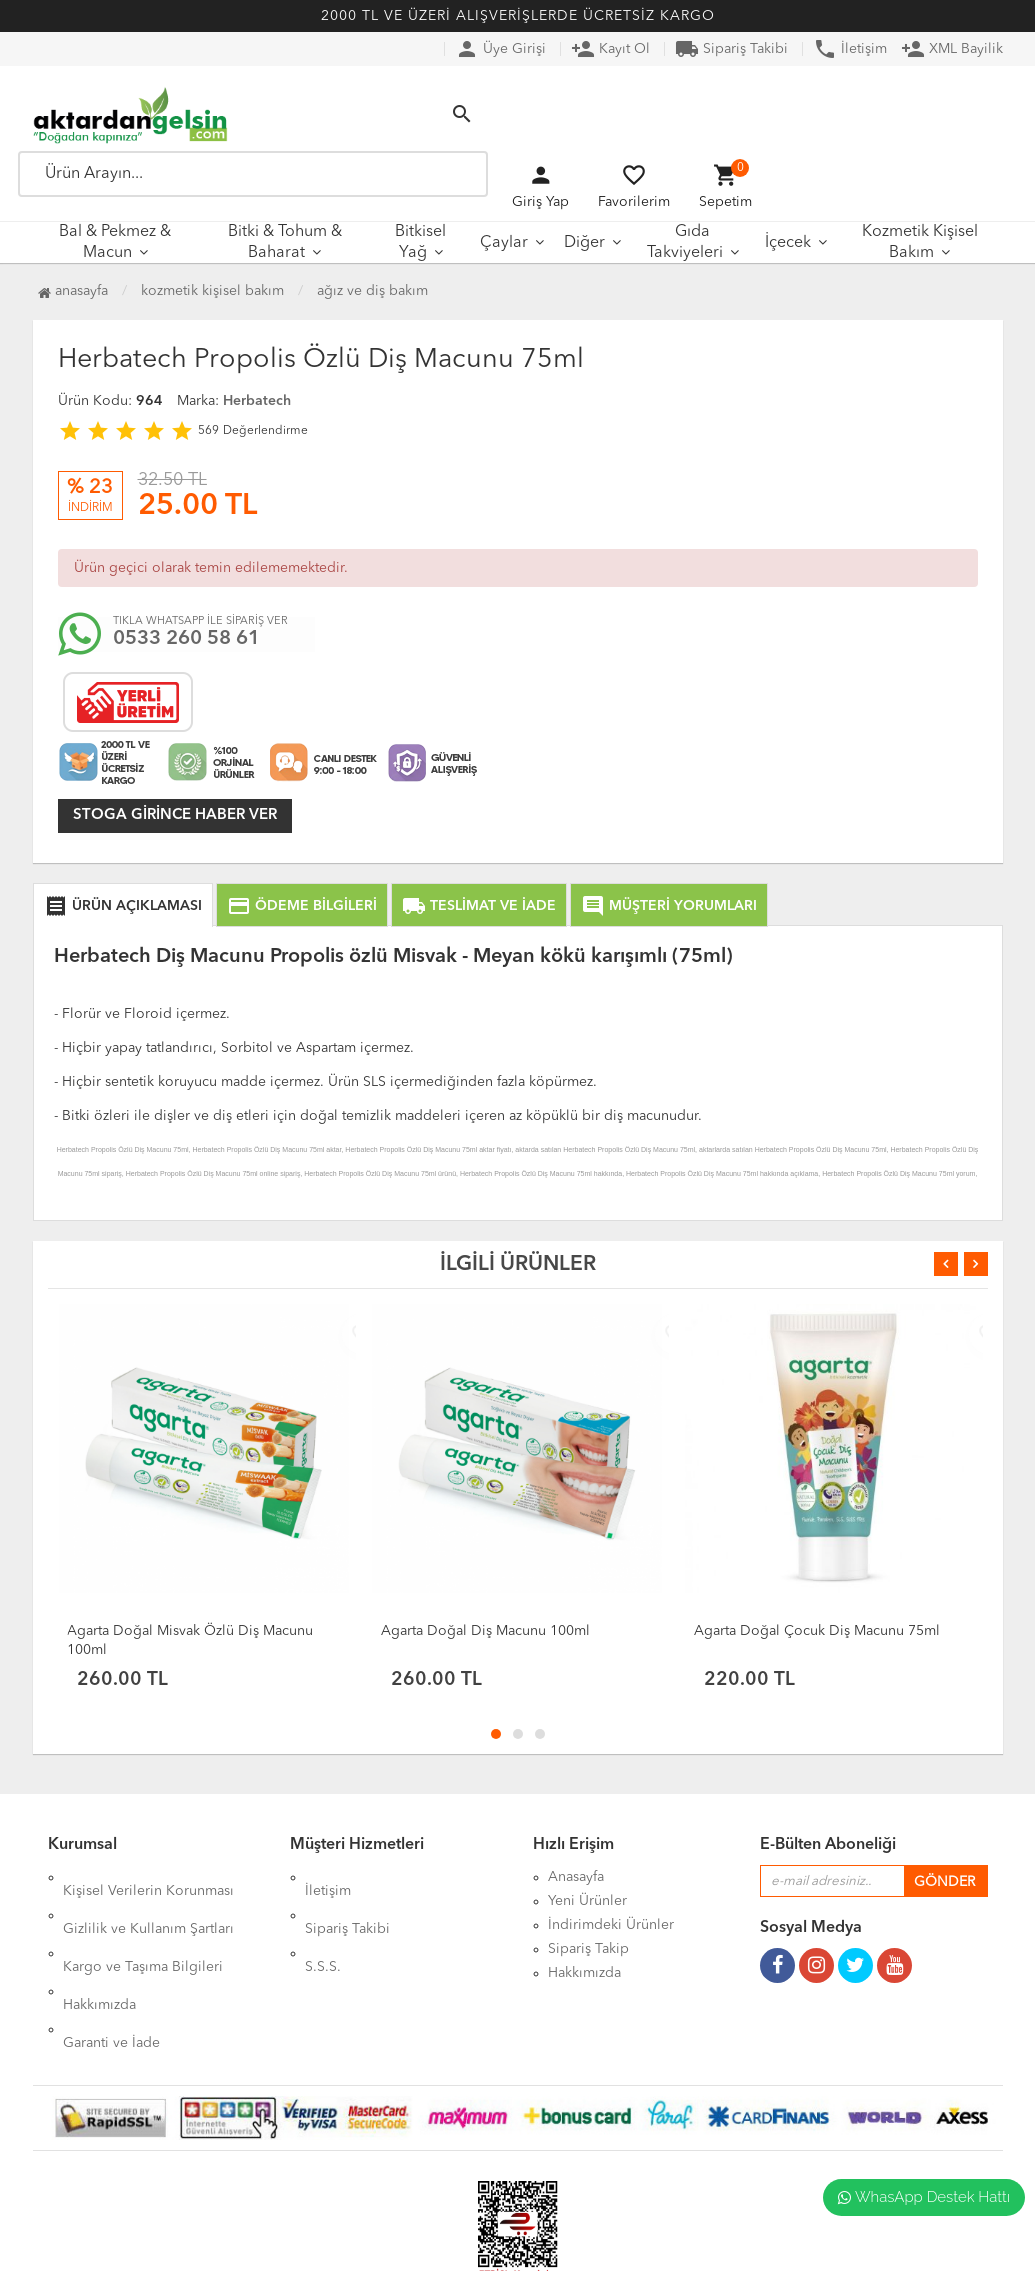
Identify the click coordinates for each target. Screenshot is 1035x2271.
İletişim (850, 49)
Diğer (584, 243)
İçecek (788, 243)
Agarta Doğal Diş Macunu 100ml (485, 1631)
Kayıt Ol (610, 49)
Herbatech (257, 401)
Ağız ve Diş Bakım (372, 291)
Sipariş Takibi (731, 49)
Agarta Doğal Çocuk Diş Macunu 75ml (817, 1631)
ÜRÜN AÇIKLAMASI (123, 906)
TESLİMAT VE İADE (479, 906)
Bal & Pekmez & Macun (115, 242)
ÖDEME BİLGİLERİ (302, 906)
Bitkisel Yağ (420, 242)
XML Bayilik (952, 49)
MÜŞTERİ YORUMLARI (669, 906)
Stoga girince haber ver (175, 815)
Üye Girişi (500, 49)
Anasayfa (73, 291)
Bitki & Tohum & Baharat (285, 242)
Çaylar (504, 243)
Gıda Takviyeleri (685, 242)
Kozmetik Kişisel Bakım (920, 242)
